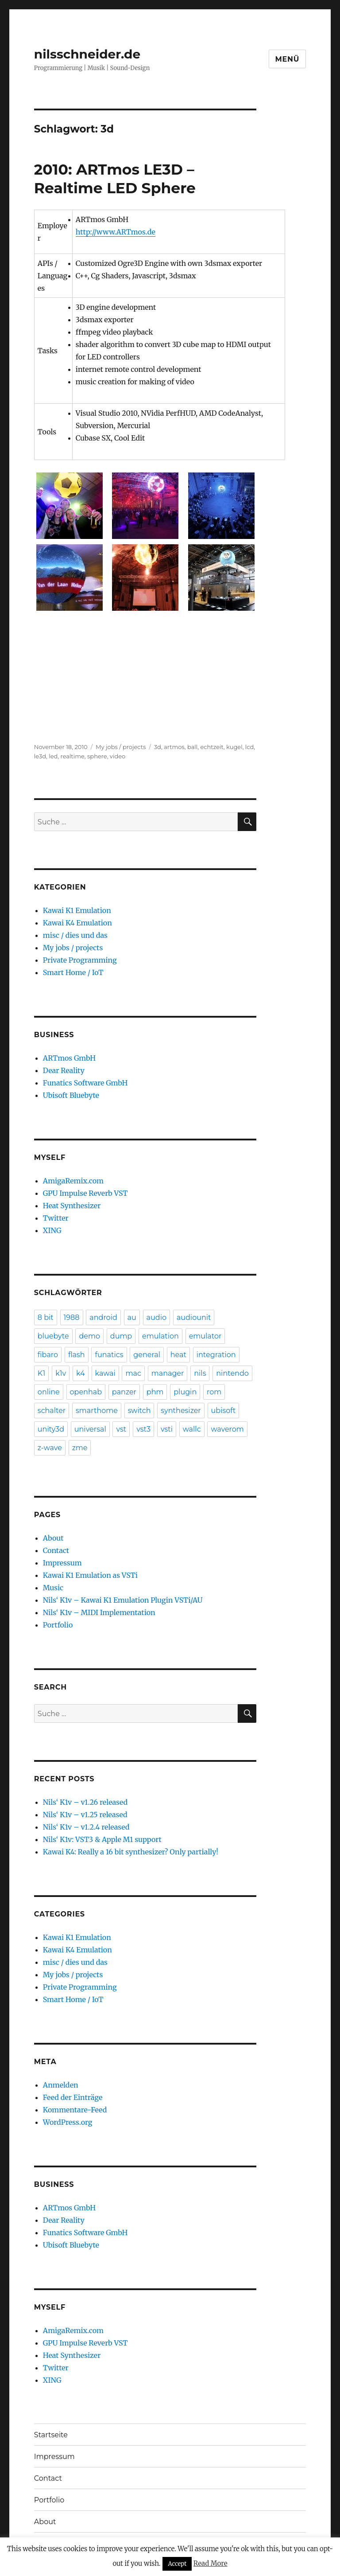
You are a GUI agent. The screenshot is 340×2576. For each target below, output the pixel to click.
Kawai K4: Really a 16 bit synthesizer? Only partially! (130, 1851)
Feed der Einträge (72, 2097)
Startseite (51, 2435)
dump (121, 1336)
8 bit (46, 1317)
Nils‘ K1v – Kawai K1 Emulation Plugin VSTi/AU (123, 1600)
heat (178, 1354)
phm (155, 1392)
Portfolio (58, 1624)
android (103, 1317)
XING (52, 1230)
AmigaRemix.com (73, 1180)
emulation (160, 1336)
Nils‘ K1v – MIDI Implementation (99, 1612)
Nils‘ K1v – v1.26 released (85, 1802)
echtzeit (212, 746)
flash (76, 1354)
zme (80, 1448)
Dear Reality (64, 1070)
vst (121, 1429)
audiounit (194, 1317)
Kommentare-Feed (75, 2109)
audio (156, 1317)
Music (53, 1587)
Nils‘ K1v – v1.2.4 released (86, 1827)
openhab (86, 1392)
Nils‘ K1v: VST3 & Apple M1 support (102, 1839)
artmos (174, 746)
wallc (192, 1429)
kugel (234, 746)
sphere (97, 756)
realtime (73, 756)
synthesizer (181, 1410)
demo (89, 1336)
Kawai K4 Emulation (77, 922)
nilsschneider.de (87, 54)
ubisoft (223, 1410)
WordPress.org (68, 2122)
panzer (124, 1392)
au (132, 1317)
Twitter (56, 1218)
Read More (210, 2563)
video (117, 756)
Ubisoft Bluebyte (71, 1095)
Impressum (62, 1562)
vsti (167, 1429)
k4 (80, 1373)
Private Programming (80, 960)
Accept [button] (177, 2564)
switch (139, 1410)
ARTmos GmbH (69, 1058)
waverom (227, 1429)
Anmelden (60, 2084)
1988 (72, 1317)
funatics (109, 1354)
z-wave (50, 1448)
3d (157, 746)
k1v (60, 1373)
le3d (40, 756)
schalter (52, 1410)
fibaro (48, 1354)
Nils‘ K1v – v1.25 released (85, 1814)
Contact (56, 1550)
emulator (205, 1336)
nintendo (232, 1373)
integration (216, 1354)
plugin (185, 1392)
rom (214, 1392)
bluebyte (53, 1336)
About (53, 1538)
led (53, 756)
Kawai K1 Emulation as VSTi (90, 1575)
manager (167, 1373)
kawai (105, 1373)
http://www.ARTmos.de (115, 231)
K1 (41, 1373)
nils (200, 1373)
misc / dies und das (75, 935)
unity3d (51, 1429)
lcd (249, 746)
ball (192, 746)
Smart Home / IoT (73, 972)
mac (133, 1373)
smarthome (97, 1410)
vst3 (143, 1429)
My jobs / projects (121, 746)
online (49, 1392)
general (146, 1354)
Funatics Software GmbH (85, 1082)
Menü (287, 59)
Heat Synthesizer (72, 1205)
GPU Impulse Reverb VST (85, 1193)
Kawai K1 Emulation (77, 910)
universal (90, 1429)
